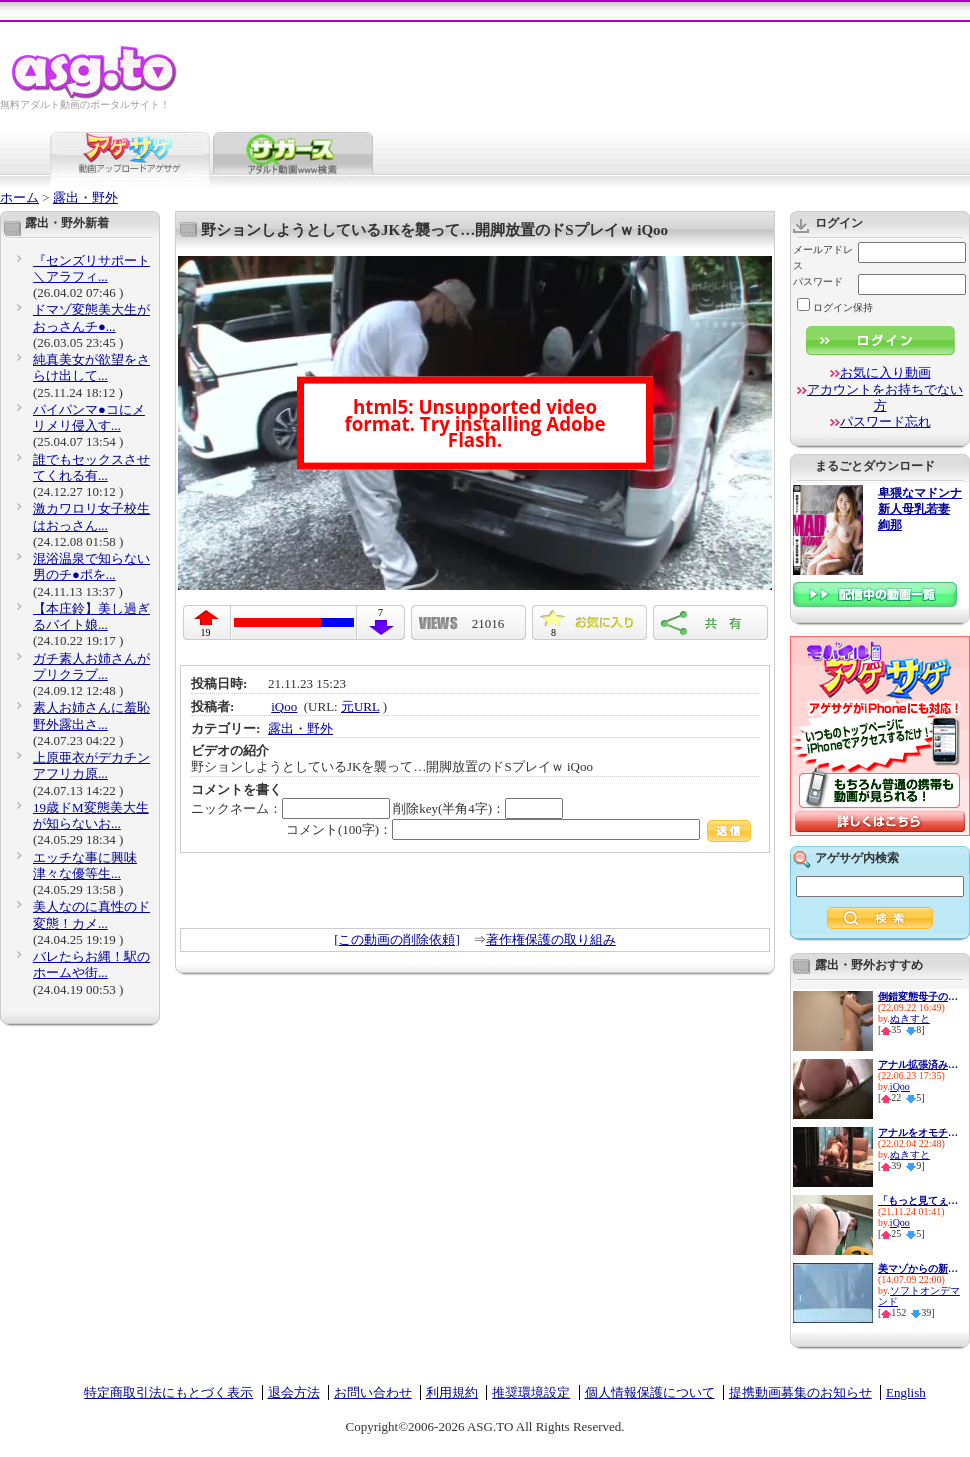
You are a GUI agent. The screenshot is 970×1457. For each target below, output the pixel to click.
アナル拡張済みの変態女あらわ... (918, 1064)
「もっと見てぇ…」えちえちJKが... (918, 1200)
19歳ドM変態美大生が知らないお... (91, 815)
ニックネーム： (290, 808)
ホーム (19, 197)
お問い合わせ (373, 1392)
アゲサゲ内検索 (857, 858)
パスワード (818, 281)
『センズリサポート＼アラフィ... (91, 268)
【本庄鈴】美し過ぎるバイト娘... (91, 616)
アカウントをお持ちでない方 (885, 397)
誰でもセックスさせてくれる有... (91, 467)
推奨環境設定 (531, 1392)
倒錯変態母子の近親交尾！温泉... (918, 996)
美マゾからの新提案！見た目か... (918, 1268)
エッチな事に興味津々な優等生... (85, 865)
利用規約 (452, 1392)
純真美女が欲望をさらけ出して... (91, 367)
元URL (360, 706)
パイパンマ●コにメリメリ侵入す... (89, 417)
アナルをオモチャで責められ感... (918, 1132)
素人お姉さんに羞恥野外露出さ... (91, 715)
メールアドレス (823, 257)
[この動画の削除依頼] (397, 939)
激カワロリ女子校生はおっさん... (91, 516)
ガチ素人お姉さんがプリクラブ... (91, 666)
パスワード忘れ (885, 421)
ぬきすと (910, 1018)
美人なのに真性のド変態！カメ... (91, 914)
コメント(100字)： (518, 829)
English (906, 1392)
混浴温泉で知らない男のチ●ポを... (91, 566)
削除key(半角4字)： (478, 808)
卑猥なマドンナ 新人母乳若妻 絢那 (920, 509)
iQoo (284, 706)
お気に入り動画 (885, 372)
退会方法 (294, 1392)
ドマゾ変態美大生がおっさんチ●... (91, 317)
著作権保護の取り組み (551, 939)
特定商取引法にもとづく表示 (168, 1392)
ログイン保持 (835, 307)
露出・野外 (85, 197)
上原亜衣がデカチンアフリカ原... (91, 765)
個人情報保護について (650, 1392)
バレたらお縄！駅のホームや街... (91, 964)
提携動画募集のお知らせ (800, 1392)
